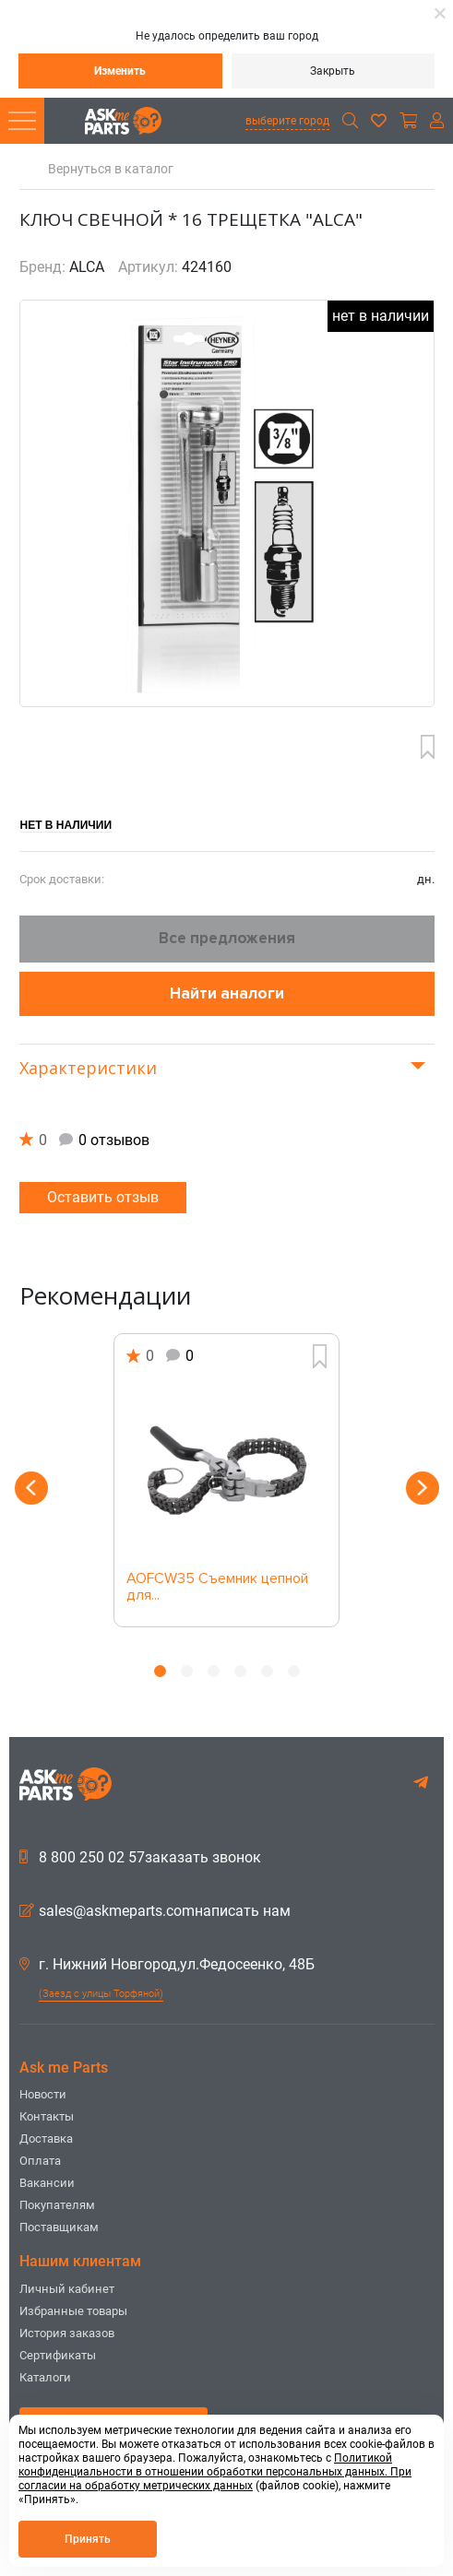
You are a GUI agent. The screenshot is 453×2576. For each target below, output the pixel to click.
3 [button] (214, 1671)
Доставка (46, 2138)
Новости (42, 2094)
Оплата (40, 2161)
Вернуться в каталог (110, 169)
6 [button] (294, 1671)
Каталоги (45, 2377)
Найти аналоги (227, 993)
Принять (88, 2539)
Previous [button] (31, 1488)
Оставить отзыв (103, 1197)
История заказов (66, 2333)
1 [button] (160, 1671)
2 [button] (187, 1671)
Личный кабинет (66, 2289)
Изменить (120, 71)
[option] (227, 1480)
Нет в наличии (66, 825)
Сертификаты (57, 2355)
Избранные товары (73, 2311)
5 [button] (267, 1671)
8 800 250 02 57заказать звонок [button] (140, 1857)
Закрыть (332, 71)
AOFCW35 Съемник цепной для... (217, 1587)
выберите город (287, 120)
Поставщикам (59, 2227)
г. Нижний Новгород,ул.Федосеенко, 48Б (167, 1964)
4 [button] (240, 1671)
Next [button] (422, 1488)
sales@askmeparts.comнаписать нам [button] (155, 1911)
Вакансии (47, 2183)
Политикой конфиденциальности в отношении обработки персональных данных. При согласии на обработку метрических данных (214, 2472)
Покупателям (57, 2205)
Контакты (46, 2116)
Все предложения (227, 938)
